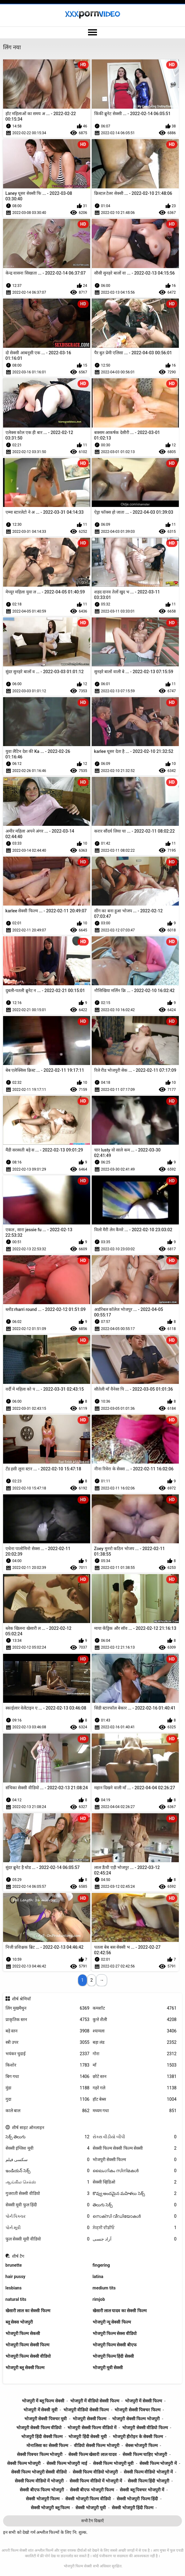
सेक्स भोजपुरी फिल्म (141, 2445)
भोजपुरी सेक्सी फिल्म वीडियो (39, 2427)
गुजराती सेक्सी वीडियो (48, 2193)
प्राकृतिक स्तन (48, 2019)
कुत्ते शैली (135, 2019)
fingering (101, 2265)
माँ (135, 2065)
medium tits (104, 2287)
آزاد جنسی (135, 2239)
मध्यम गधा (135, 2110)
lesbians (14, 2287)
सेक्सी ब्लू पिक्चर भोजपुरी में (142, 2489)
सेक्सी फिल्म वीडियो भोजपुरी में (148, 2472)
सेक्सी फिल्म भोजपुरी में (157, 2463)
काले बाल (48, 2110)
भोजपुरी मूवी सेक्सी (108, 2367)
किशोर (48, 2065)
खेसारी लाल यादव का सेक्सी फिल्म (120, 2310)
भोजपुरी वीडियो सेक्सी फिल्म (86, 2409)
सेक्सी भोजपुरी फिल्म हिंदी (137, 2498)
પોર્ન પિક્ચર (48, 2216)
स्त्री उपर (48, 2042)
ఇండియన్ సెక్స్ (48, 2170)
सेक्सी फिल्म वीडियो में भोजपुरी (39, 2480)
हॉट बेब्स (135, 2099)
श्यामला (135, 2031)
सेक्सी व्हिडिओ (135, 2182)
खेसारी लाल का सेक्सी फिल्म (28, 2310)
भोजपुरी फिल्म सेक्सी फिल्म (27, 2344)
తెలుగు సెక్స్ (135, 2205)
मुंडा (48, 2088)
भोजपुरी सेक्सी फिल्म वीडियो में (91, 2427)
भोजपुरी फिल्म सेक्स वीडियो (115, 2333)
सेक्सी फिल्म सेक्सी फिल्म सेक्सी (135, 2148)
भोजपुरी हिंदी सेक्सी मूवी (87, 2436)
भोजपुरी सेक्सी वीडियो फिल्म (144, 2427)
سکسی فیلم (48, 2159)
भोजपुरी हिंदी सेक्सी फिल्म (41, 2436)
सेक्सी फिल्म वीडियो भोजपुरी (95, 2472)
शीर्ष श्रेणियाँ (21, 1998)
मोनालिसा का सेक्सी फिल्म (47, 2445)
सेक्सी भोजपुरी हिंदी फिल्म (132, 2507)
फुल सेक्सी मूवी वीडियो (48, 2239)
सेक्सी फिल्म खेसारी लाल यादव (92, 2454)
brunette (14, 2265)
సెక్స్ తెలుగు (48, 2137)
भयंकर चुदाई (48, 2053)
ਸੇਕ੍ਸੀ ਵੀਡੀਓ (135, 2227)
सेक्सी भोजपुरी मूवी (90, 2507)
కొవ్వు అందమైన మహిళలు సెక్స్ (135, 2193)
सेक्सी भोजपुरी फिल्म (42, 2498)
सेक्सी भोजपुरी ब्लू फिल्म (50, 2507)
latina (98, 2276)
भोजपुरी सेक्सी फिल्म (135, 2159)
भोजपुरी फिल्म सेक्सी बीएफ (115, 2344)
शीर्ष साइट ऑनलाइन (28, 2127)
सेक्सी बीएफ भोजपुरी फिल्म (92, 2489)
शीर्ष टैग (18, 2256)
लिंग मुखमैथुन (48, 2008)
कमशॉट (135, 2008)
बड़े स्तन (48, 2031)
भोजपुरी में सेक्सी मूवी (40, 2409)
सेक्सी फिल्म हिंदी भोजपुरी (148, 2480)
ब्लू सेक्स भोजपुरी (19, 2322)
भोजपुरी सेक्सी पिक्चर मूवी (45, 2418)
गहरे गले (135, 2088)
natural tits (16, 2299)
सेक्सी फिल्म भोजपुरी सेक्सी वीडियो (39, 2472)
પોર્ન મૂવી (48, 2227)
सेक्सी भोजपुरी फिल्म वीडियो (88, 2498)
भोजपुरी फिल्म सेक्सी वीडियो (28, 2356)
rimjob (99, 2299)
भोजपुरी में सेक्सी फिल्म (143, 2400)
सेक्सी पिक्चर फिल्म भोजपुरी (39, 2454)
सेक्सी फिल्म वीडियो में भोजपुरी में (96, 2480)
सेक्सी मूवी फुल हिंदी (48, 2205)
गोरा (135, 2053)
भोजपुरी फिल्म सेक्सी (78, 2566)
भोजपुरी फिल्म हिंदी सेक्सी (113, 2356)
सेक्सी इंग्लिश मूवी (48, 2148)
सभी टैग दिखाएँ (92, 2520)
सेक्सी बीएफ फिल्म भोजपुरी (42, 2489)
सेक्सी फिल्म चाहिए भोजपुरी (145, 2454)
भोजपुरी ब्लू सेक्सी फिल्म (25, 2367)
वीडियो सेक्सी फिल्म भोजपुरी (96, 2445)
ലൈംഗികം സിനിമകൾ (135, 2170)
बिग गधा (48, 2076)
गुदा (48, 2099)
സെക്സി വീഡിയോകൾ (135, 2216)
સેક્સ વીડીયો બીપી (135, 2137)
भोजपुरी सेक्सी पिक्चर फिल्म (137, 2409)
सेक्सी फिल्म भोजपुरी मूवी (113, 2463)
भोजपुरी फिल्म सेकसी (23, 2333)
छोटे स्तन (135, 2076)
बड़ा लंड (135, 2042)
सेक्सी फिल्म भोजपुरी (24, 2463)
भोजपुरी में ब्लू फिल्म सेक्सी (43, 2400)
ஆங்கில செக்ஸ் (48, 2182)
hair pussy (16, 2276)
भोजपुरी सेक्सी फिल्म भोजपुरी (135, 2418)
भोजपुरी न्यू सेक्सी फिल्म (112, 2322)
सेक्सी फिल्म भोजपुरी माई (66, 2463)
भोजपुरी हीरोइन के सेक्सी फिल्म (138, 2436)
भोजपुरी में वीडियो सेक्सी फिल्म (94, 2400)
